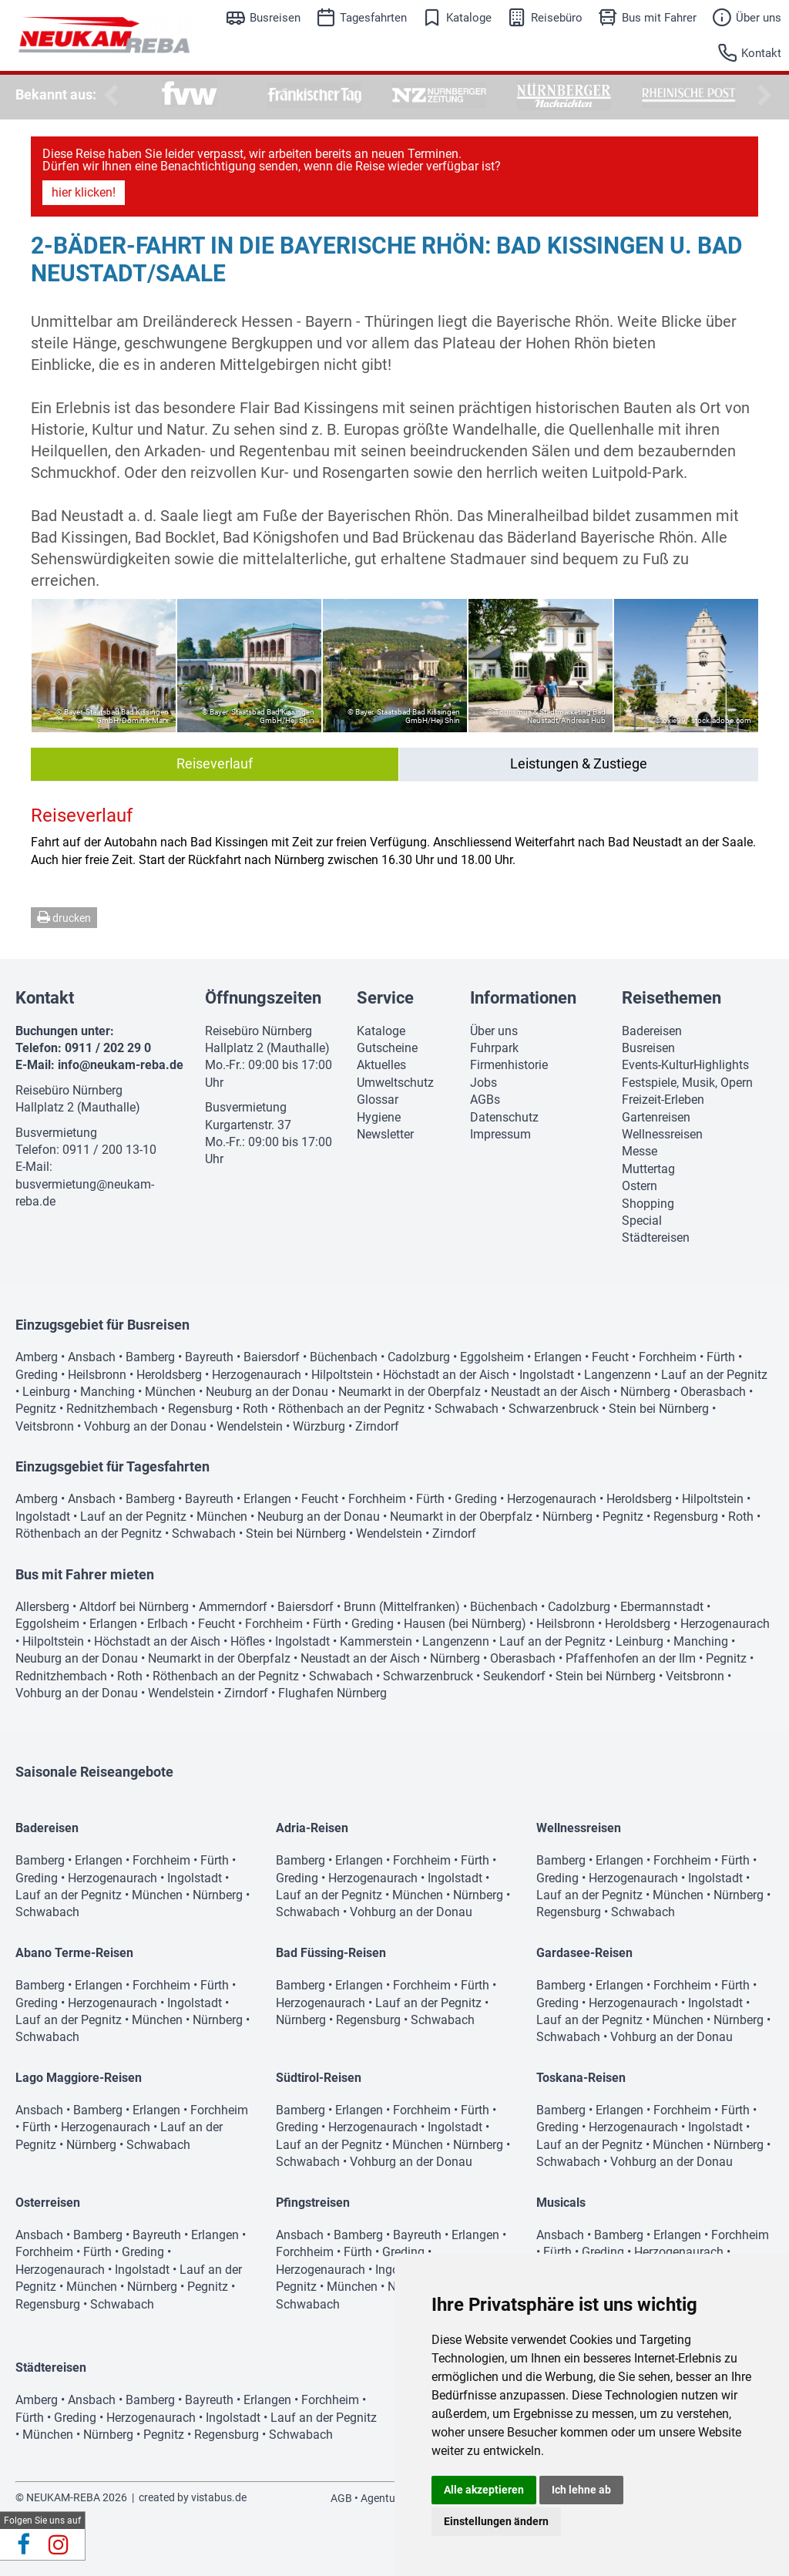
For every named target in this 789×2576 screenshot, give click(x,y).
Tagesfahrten (373, 18)
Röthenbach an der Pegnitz (351, 1408)
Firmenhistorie (509, 1065)
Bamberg (150, 1357)
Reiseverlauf (214, 763)
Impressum (500, 1134)
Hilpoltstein (342, 1374)
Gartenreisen (656, 1117)
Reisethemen (671, 997)
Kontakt (761, 53)
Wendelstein (250, 1426)
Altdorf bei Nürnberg (134, 1606)
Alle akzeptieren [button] (484, 2490)
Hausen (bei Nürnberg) (465, 1623)
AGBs (485, 1099)
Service (385, 997)
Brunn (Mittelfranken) (402, 1606)
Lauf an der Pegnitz (714, 1374)
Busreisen (275, 18)
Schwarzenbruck (554, 1408)
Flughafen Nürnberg (332, 1693)
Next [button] (762, 95)
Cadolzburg (419, 1357)
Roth (255, 1408)
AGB (341, 2498)
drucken (64, 917)
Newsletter (385, 1134)
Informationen (523, 997)
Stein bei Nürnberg (659, 1408)
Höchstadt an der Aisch (446, 1374)
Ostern (639, 1186)
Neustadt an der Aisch (550, 1391)
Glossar (377, 1099)
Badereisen (652, 1031)
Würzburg (319, 1426)
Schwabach (467, 1408)
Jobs (483, 1082)
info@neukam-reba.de (120, 1065)
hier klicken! (84, 192)
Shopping (648, 1203)
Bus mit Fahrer (659, 18)
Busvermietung (56, 1132)
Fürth (721, 1357)
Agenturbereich (397, 2498)
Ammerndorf (233, 1606)
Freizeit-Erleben (663, 1099)
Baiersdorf (271, 1357)
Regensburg (200, 1408)
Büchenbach (344, 1357)
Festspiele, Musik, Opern (687, 1082)
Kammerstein (376, 1641)
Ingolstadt (546, 1374)
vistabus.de (219, 2497)
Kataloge (469, 18)
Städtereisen (656, 1237)
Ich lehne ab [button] (581, 2490)
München (170, 1391)
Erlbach (167, 1623)
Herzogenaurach (256, 1374)
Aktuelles (381, 1065)
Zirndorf (377, 1426)
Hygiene (379, 1117)
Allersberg (42, 1606)
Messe (639, 1151)
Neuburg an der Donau (267, 1391)
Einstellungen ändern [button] (496, 2521)
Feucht (610, 1357)
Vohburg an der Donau (145, 1426)
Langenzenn (617, 1374)
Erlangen (558, 1357)
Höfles (247, 1641)
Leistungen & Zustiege (578, 763)
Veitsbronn (44, 1426)
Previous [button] (107, 95)
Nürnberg (645, 1391)
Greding (36, 1374)
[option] (189, 95)
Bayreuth (209, 1357)
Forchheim (668, 1357)
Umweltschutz (395, 1082)
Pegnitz (35, 1408)
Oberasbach (713, 1391)
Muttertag (648, 1169)
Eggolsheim (492, 1357)
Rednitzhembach (112, 1408)
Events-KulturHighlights (685, 1065)
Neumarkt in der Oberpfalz (409, 1391)
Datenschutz (504, 1117)
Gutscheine (387, 1048)
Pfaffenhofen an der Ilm (631, 1658)
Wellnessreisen (662, 1134)
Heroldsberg (169, 1374)
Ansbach (92, 1357)
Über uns (758, 18)
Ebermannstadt (661, 1606)
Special (642, 1220)
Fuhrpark (494, 1048)
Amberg (36, 1357)
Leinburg (46, 1391)
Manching (107, 1391)
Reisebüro (557, 18)
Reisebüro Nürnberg (69, 1090)
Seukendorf (514, 1676)
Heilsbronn (97, 1374)
